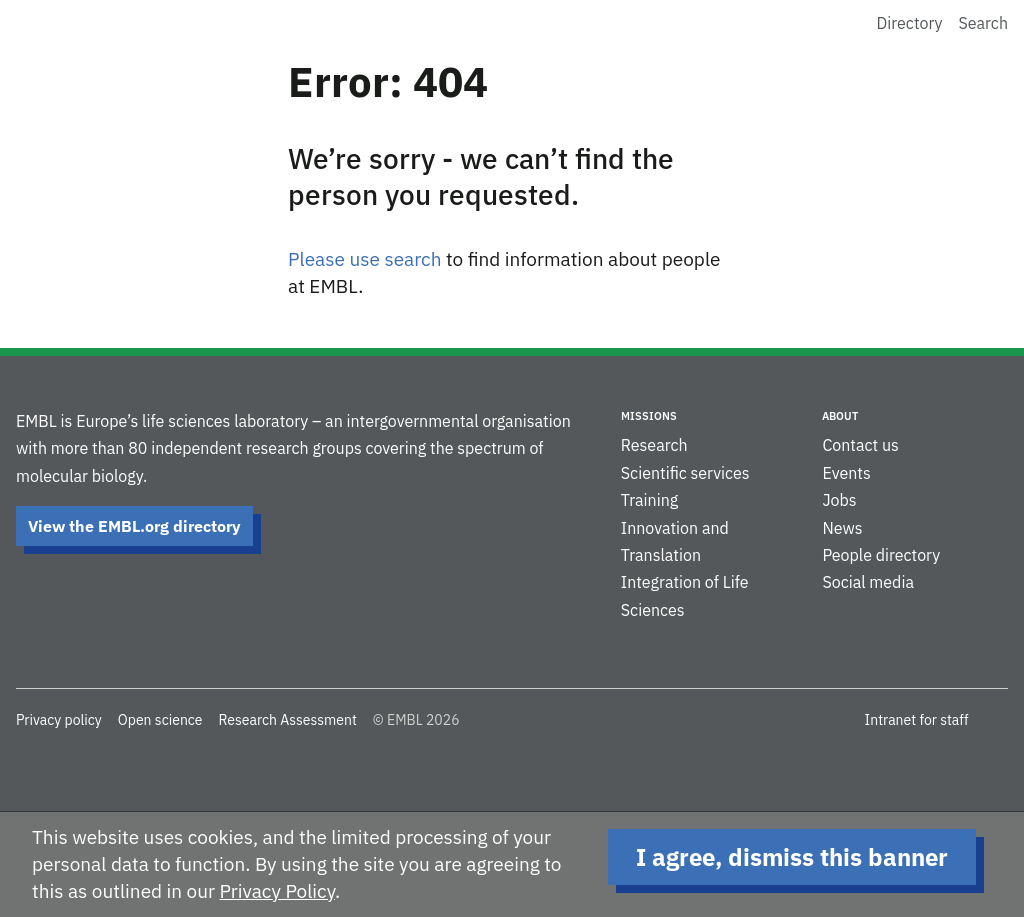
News (842, 528)
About (840, 416)
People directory (881, 555)
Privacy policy (59, 720)
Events (846, 473)
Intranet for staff (917, 720)
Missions (649, 416)
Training (649, 500)
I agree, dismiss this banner (792, 857)
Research (654, 445)
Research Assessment (287, 720)
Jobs (839, 500)
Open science (160, 720)
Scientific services (685, 473)
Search (983, 23)
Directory (910, 23)
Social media (868, 582)
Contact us (860, 445)
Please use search (364, 259)
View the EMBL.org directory (134, 526)
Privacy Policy (278, 891)
